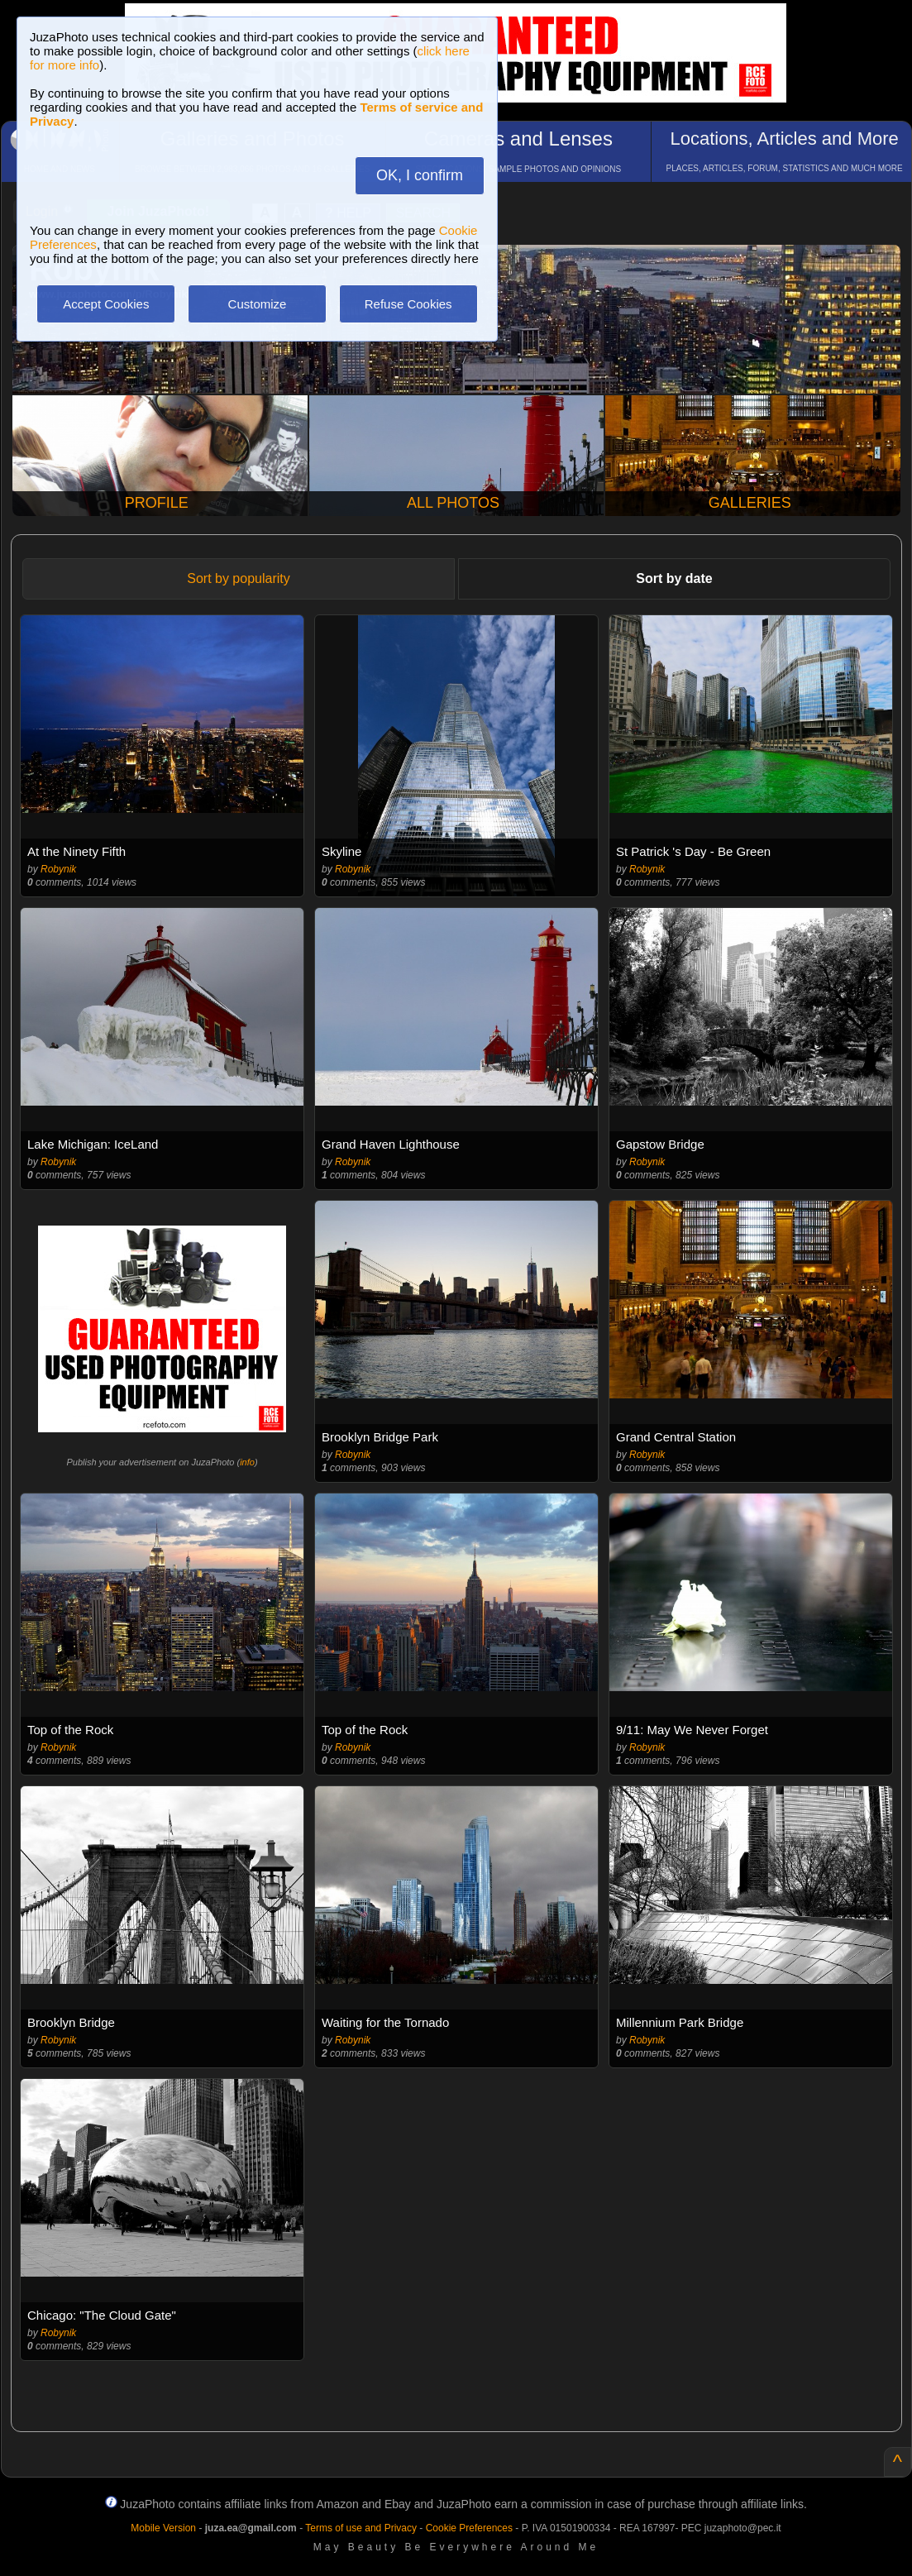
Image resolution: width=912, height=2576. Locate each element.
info (247, 1462)
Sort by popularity (238, 578)
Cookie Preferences (469, 2528)
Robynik (58, 869)
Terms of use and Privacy (361, 2528)
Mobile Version (163, 2528)
